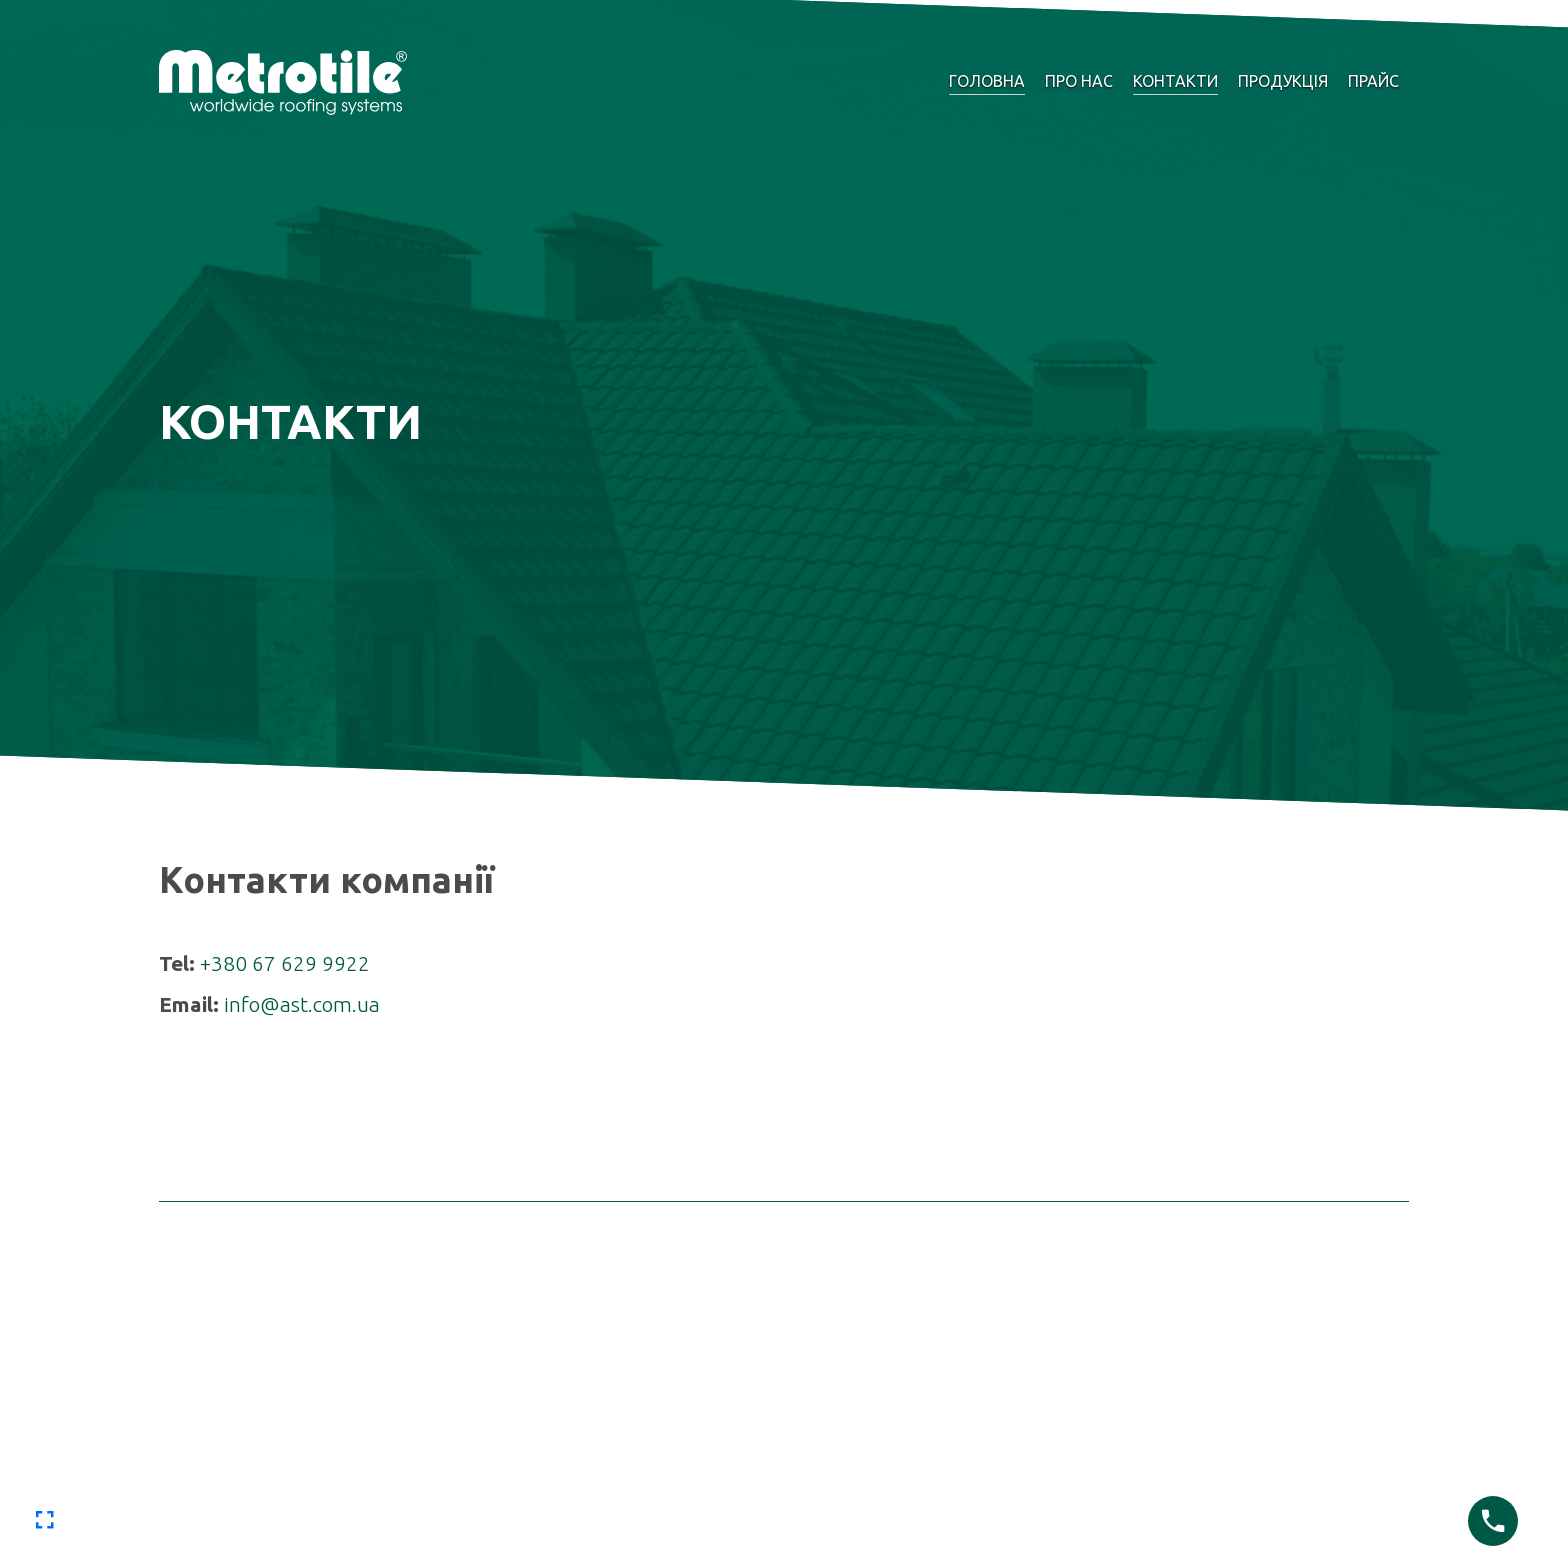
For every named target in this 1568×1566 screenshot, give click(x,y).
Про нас (1079, 81)
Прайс (1373, 81)
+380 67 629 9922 (285, 963)
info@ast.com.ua (302, 1004)
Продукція (1283, 81)
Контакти (1175, 81)
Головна (987, 81)
